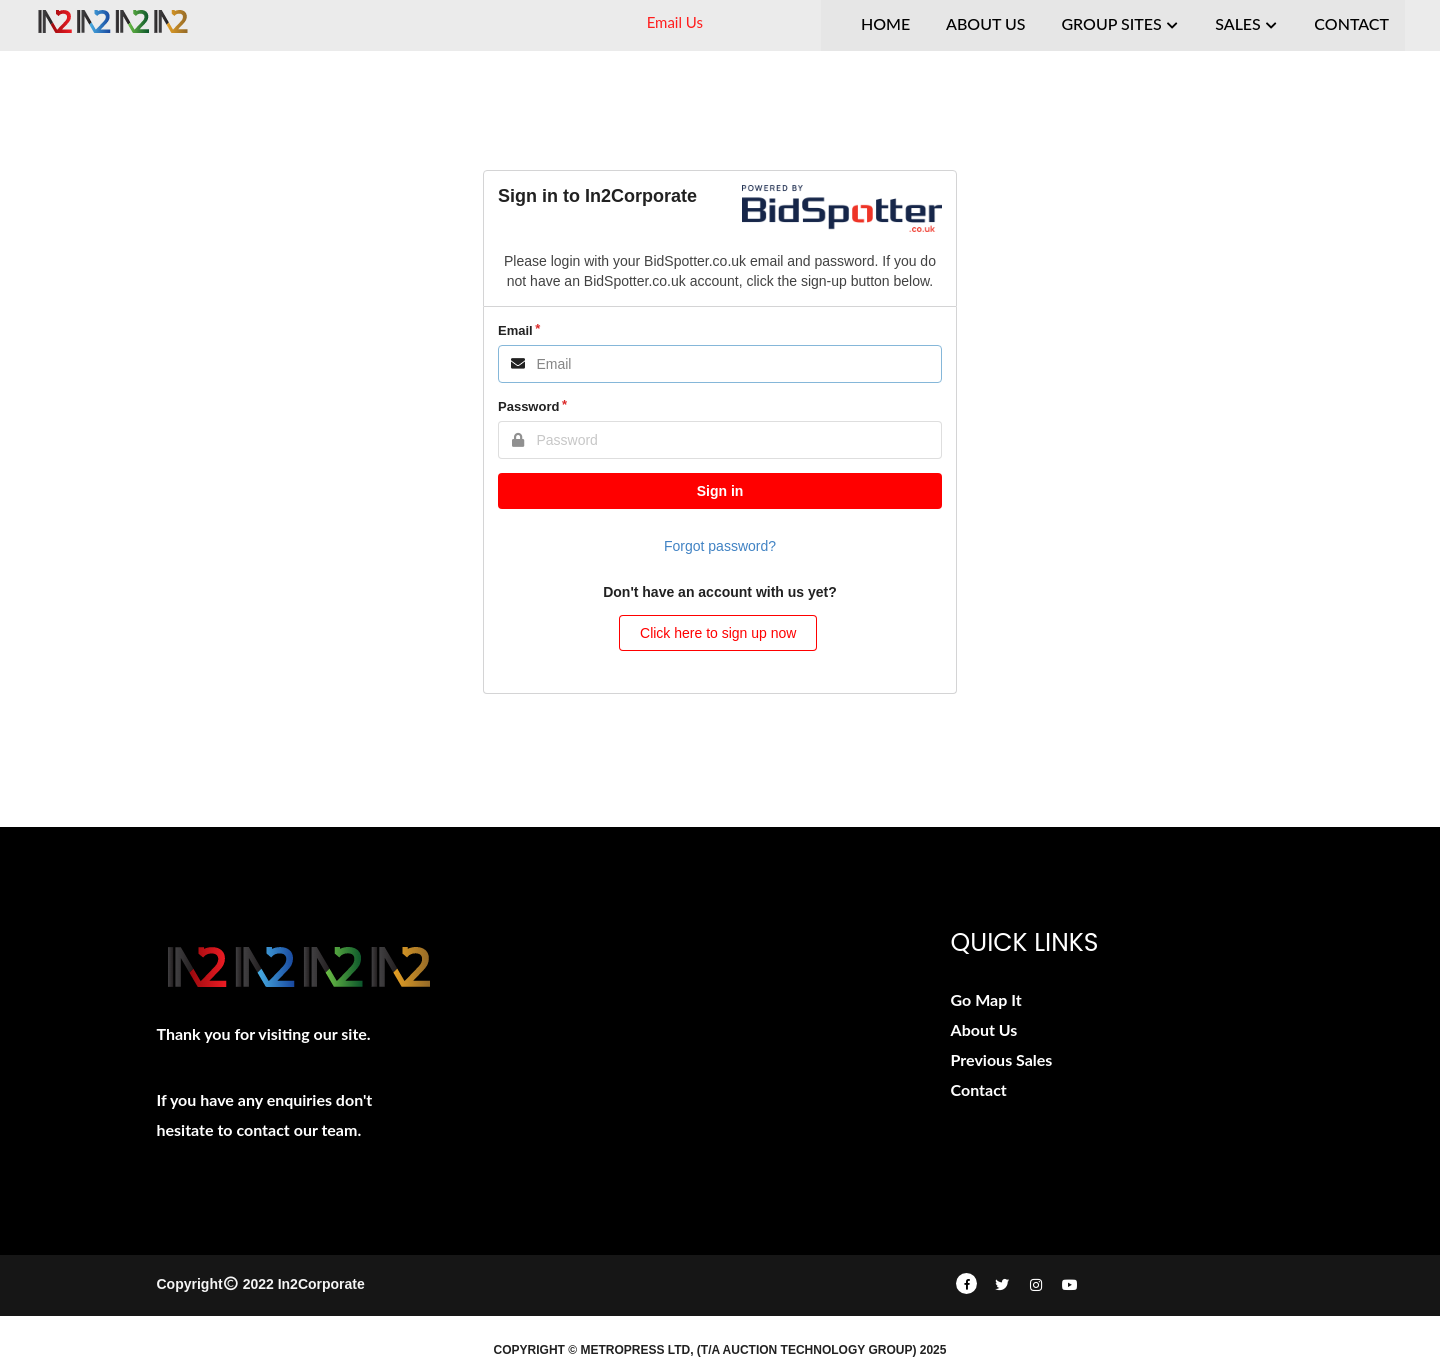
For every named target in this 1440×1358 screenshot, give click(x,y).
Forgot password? (720, 546)
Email (515, 330)
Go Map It (986, 999)
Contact (979, 1089)
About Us (984, 1029)
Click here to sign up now (718, 633)
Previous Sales (1002, 1059)
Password (528, 406)
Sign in (720, 491)
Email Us (675, 22)
